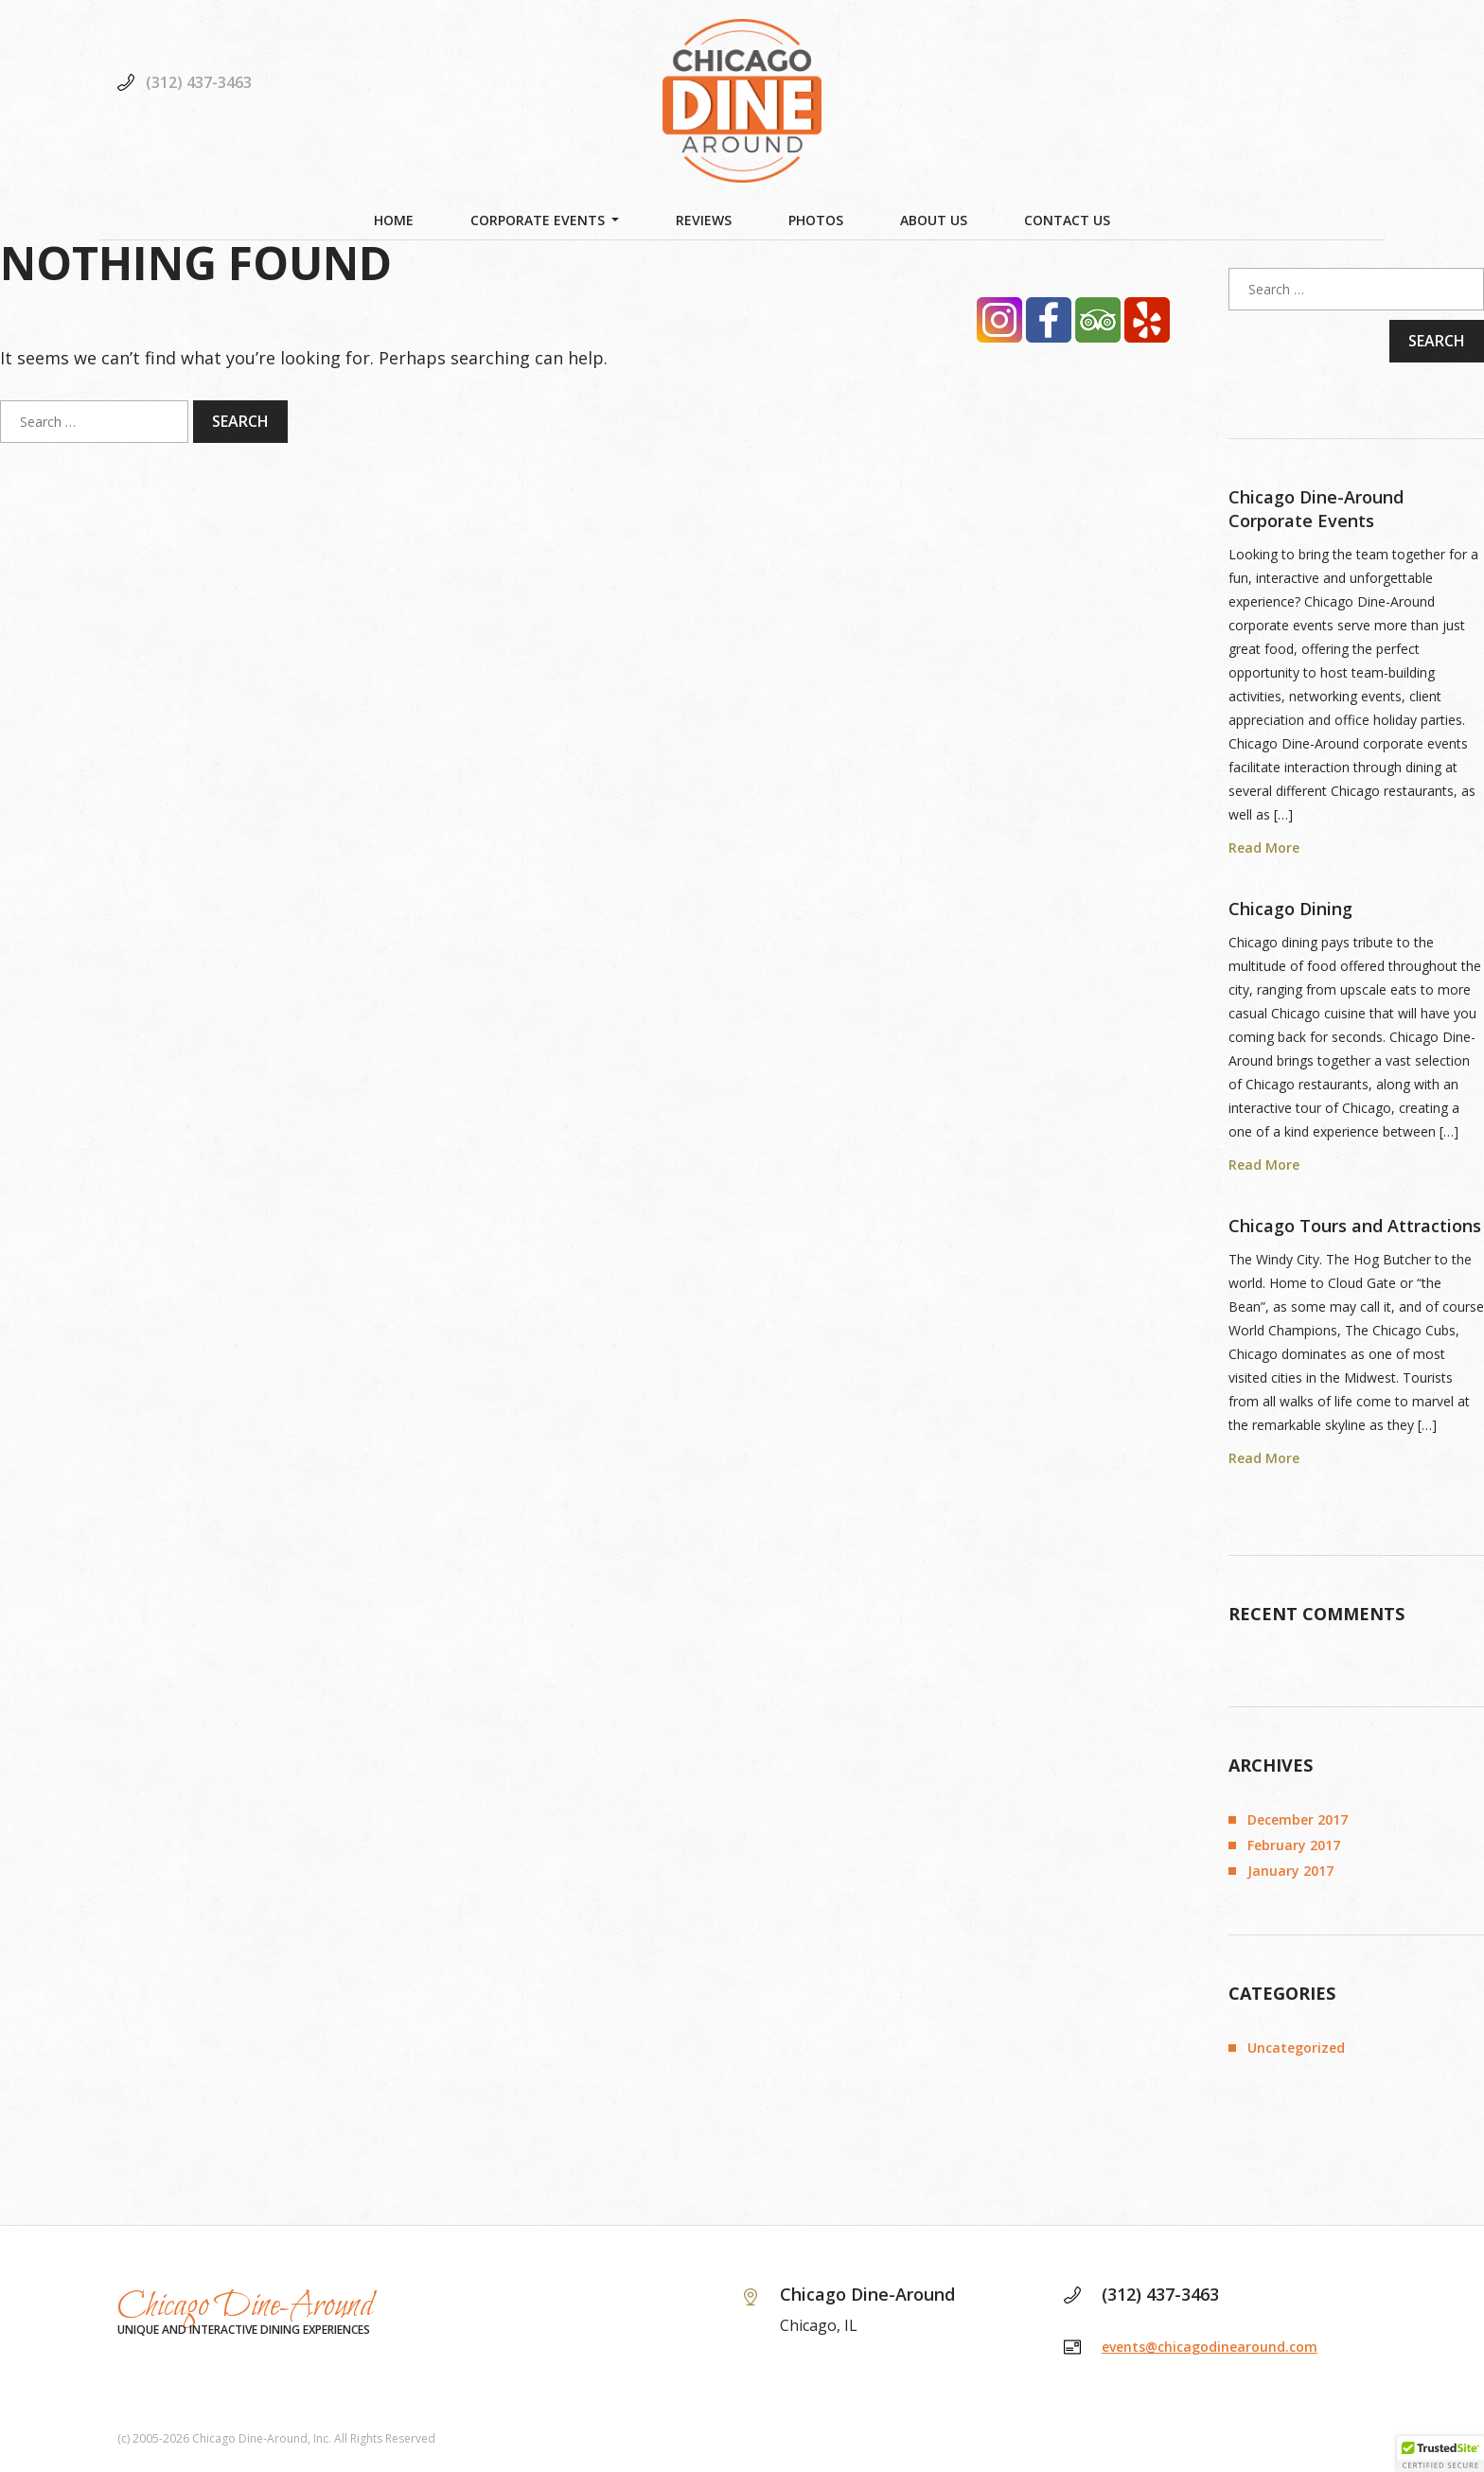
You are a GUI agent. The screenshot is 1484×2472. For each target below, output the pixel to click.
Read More (1263, 847)
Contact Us (1067, 220)
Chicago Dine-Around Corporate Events (1316, 509)
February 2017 (1293, 1845)
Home (394, 220)
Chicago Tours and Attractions (1354, 1225)
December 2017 (1297, 1819)
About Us (933, 220)
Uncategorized (1296, 2048)
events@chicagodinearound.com (1209, 2347)
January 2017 (1290, 1871)
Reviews (704, 220)
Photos (815, 220)
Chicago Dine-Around (245, 2306)
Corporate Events (537, 220)
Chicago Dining (1290, 908)
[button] (1440, 2454)
